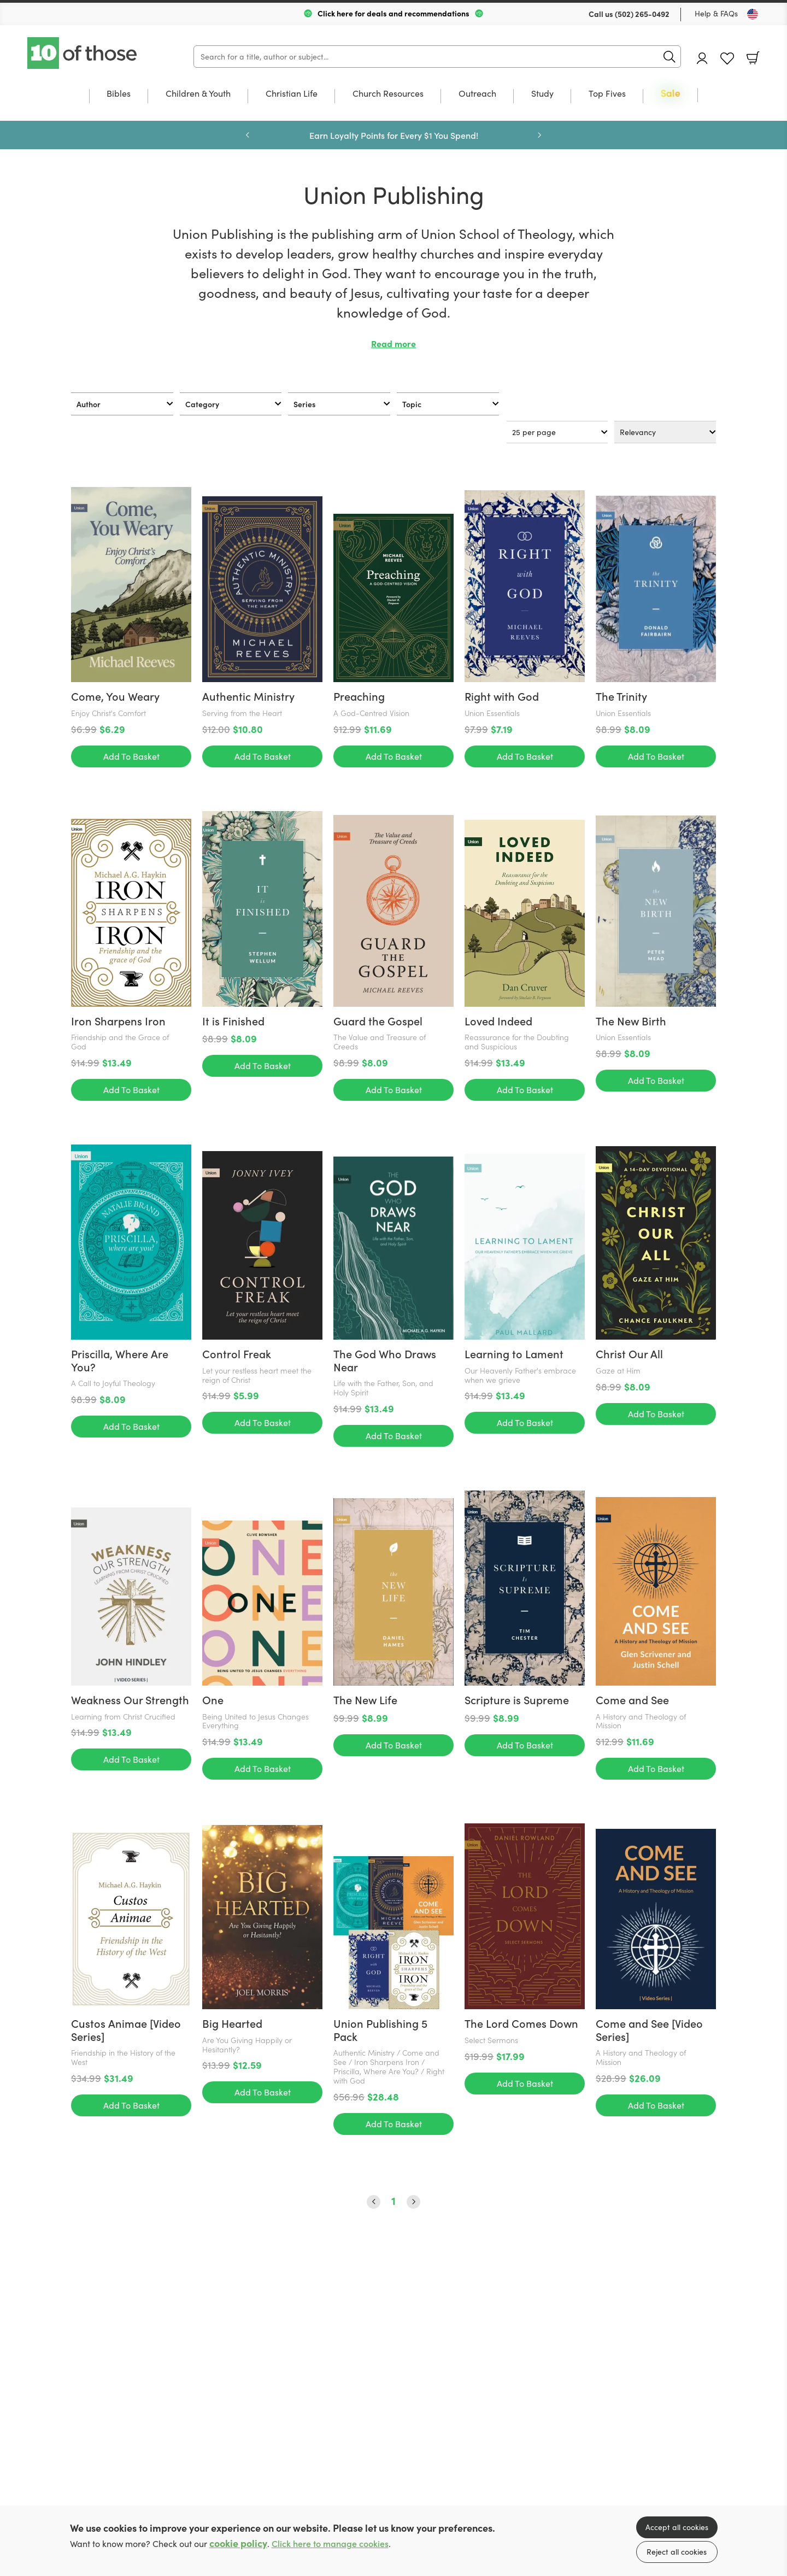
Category (202, 403)
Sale (670, 93)
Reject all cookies (677, 2551)
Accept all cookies (676, 2527)
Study (542, 94)
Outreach (477, 94)
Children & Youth (198, 94)
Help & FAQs (716, 13)
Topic (411, 403)
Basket (753, 57)
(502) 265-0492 (642, 13)
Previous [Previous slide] (247, 135)
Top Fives (607, 94)
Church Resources (388, 94)
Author (89, 403)
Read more (393, 343)
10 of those (83, 53)
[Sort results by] (665, 432)
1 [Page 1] (393, 1234)
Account (702, 58)
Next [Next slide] (539, 135)
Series (304, 403)
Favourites (727, 58)
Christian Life (292, 94)
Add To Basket (131, 561)
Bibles (119, 94)
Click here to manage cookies (330, 2543)
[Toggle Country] (752, 14)
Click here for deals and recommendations (393, 13)
